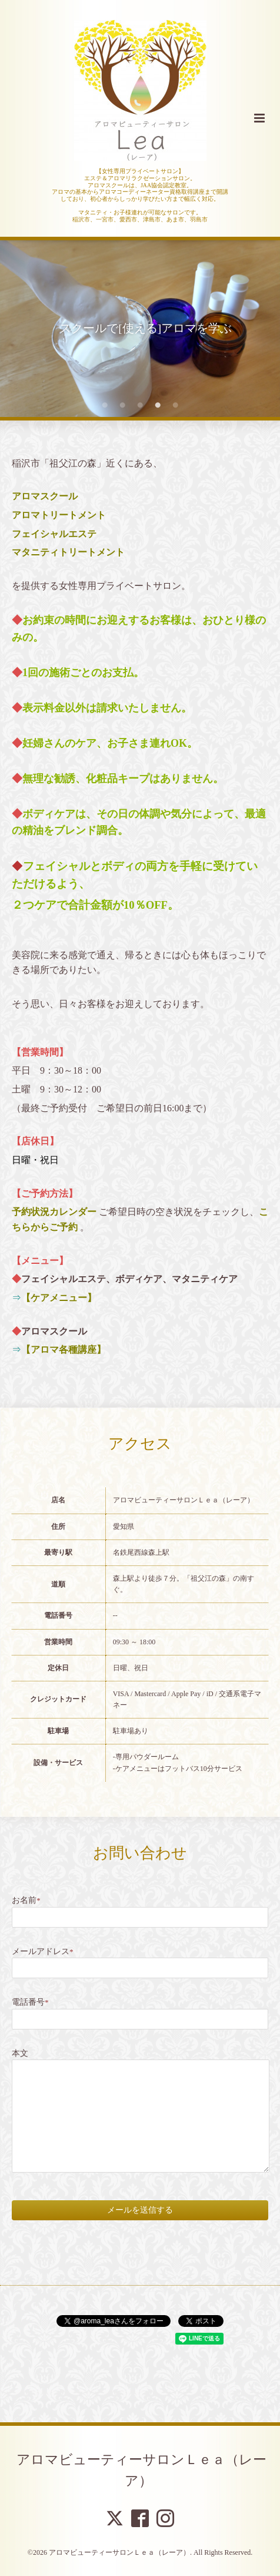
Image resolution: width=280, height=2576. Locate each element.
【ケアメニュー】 (58, 1298)
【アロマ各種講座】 (63, 1350)
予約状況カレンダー (54, 1212)
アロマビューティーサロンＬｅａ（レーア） (141, 2470)
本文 (20, 2053)
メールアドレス (43, 1951)
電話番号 (30, 2002)
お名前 (26, 1900)
